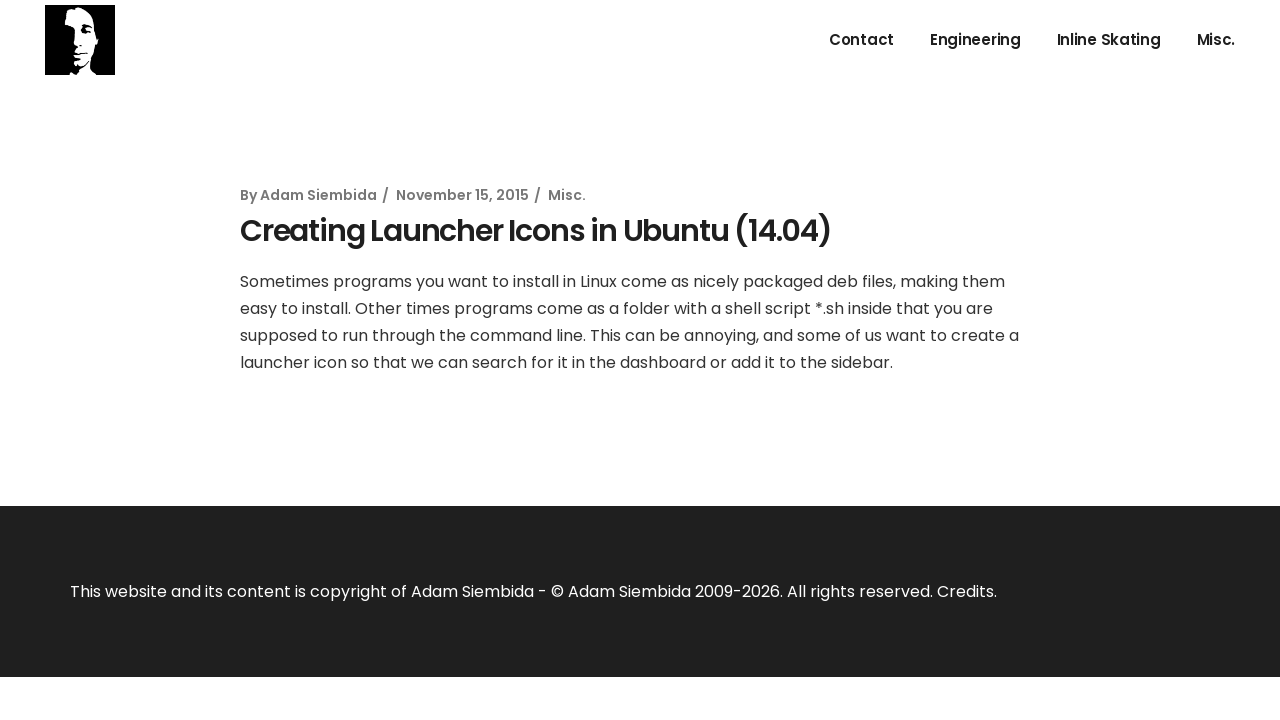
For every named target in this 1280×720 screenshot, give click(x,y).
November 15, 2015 (462, 195)
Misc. (567, 195)
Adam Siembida (318, 195)
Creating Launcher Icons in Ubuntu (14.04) (536, 231)
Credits (965, 591)
